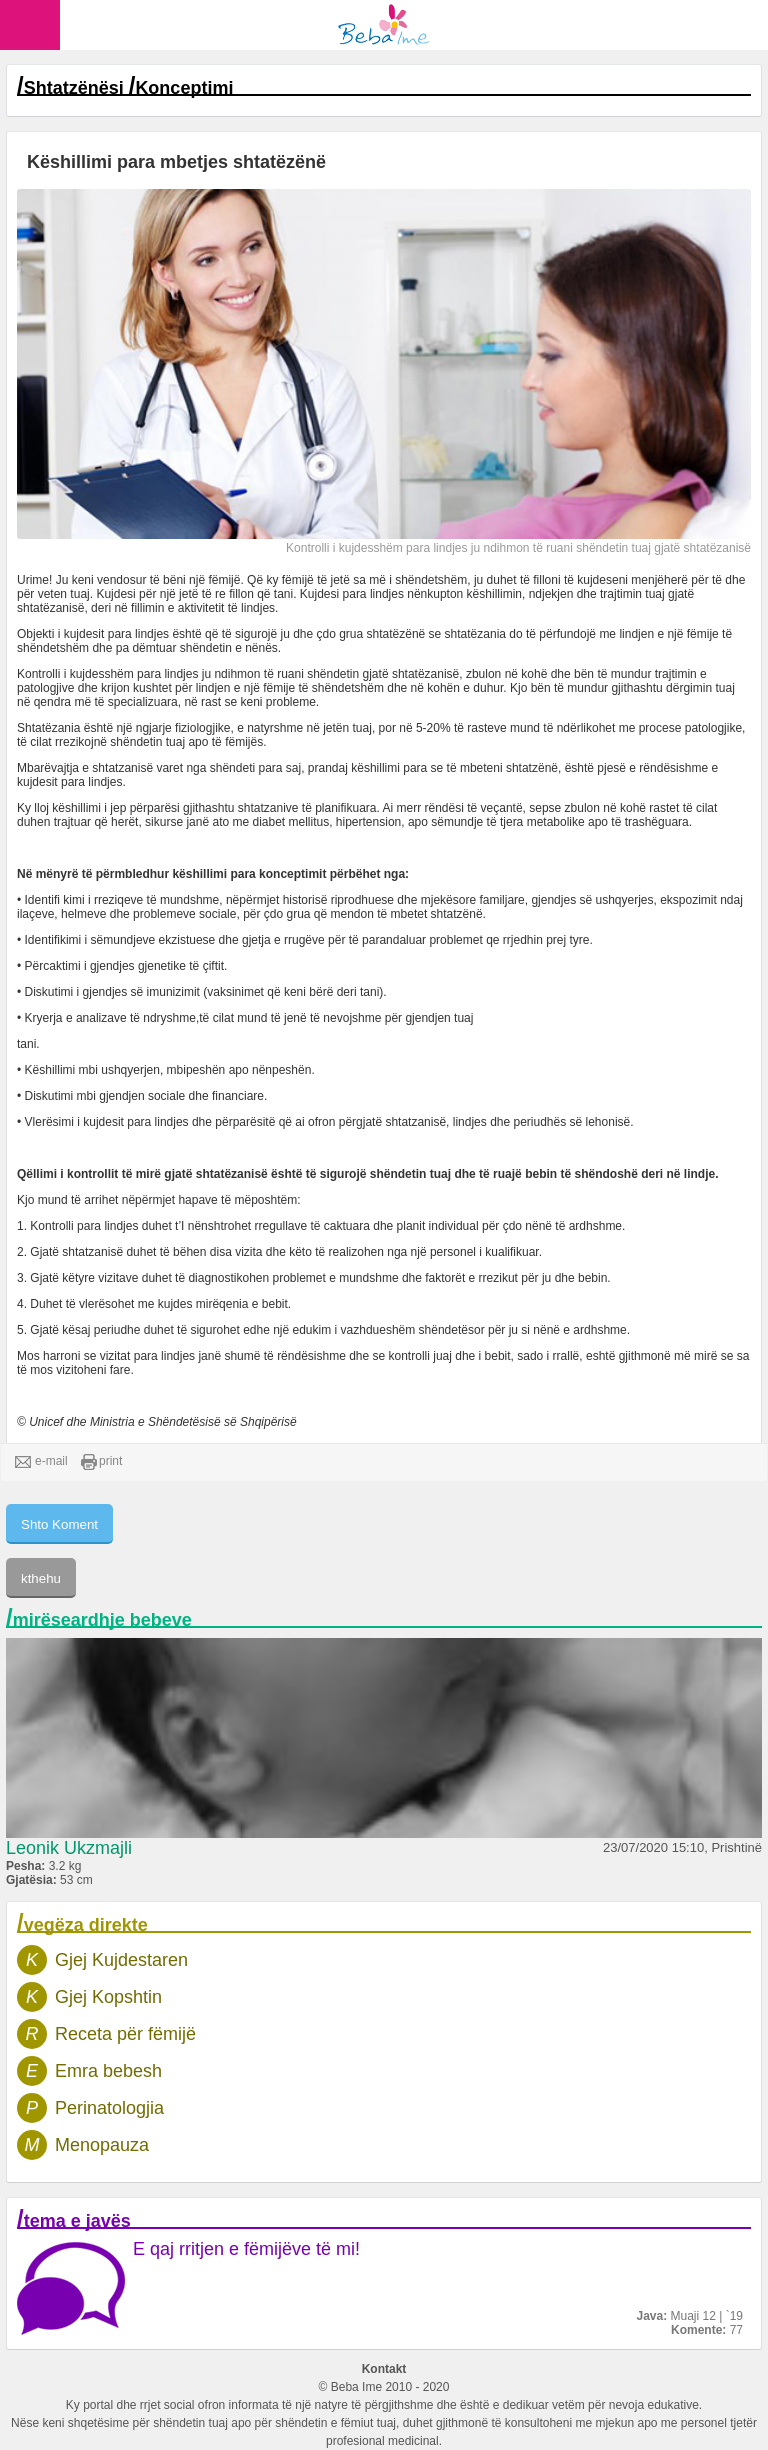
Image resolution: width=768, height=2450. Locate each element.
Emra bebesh (108, 2071)
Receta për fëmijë (125, 2034)
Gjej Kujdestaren (121, 1960)
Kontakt (384, 2369)
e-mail (41, 1462)
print (101, 1462)
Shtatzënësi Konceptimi (129, 88)
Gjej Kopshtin (108, 1997)
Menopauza (102, 2145)
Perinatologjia (109, 2108)
